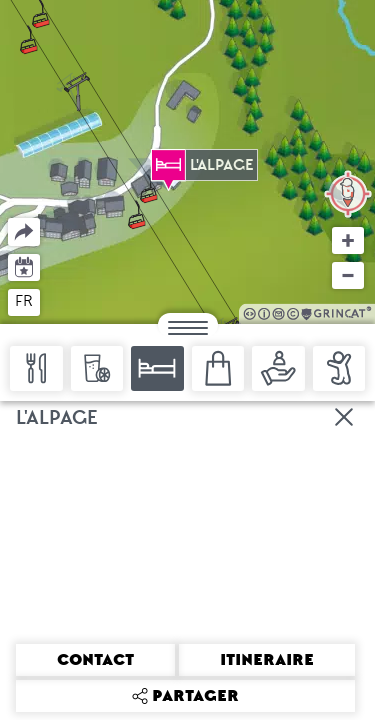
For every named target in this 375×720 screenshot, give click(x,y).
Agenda (24, 265)
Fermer (345, 417)
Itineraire (267, 660)
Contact (95, 660)
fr (24, 301)
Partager (8, 218)
